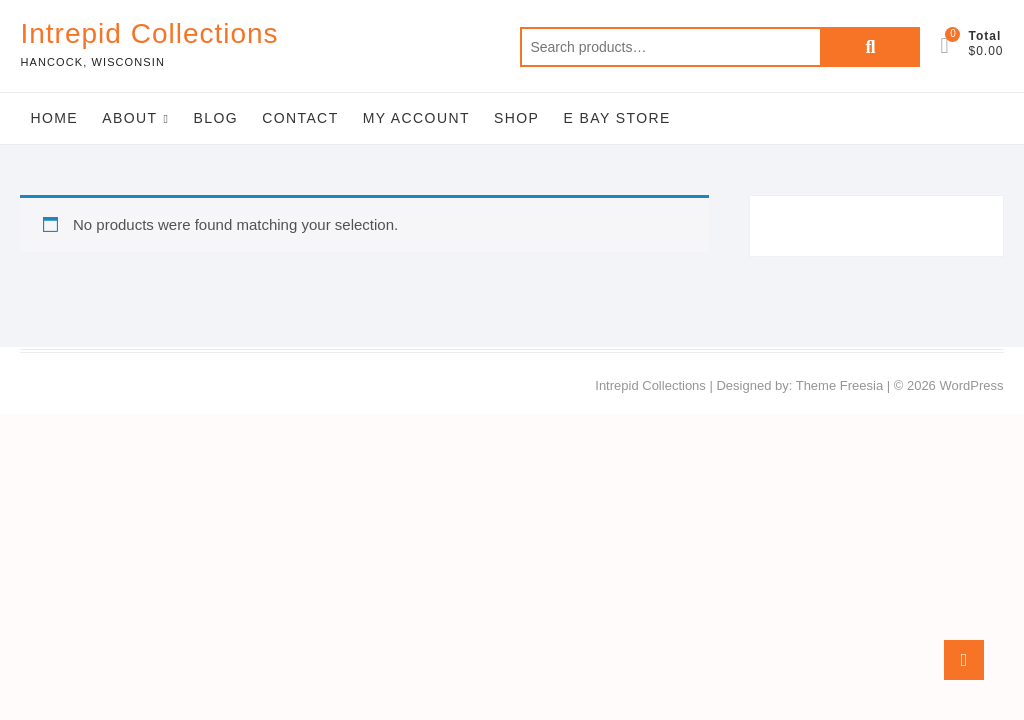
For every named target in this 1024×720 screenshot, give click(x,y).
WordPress (971, 385)
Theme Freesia (839, 385)
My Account (416, 118)
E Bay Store (616, 118)
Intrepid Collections (149, 33)
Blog (215, 118)
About (129, 118)
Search (870, 47)
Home (54, 118)
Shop (516, 118)
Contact (300, 118)
